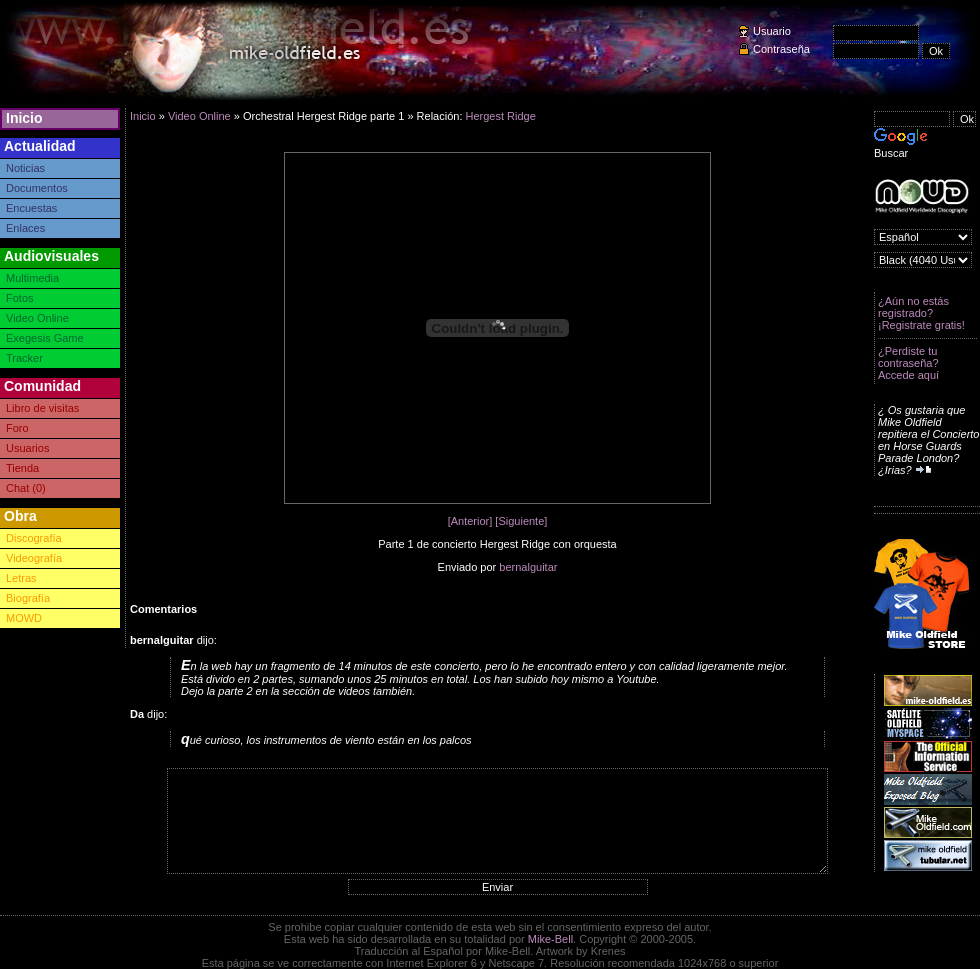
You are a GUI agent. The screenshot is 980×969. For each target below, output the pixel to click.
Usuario (772, 31)
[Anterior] (470, 521)
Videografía (34, 558)
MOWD (24, 618)
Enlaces (25, 228)
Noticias (25, 168)
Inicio (24, 118)
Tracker (24, 358)
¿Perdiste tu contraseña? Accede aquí (908, 363)
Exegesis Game (45, 338)
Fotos (20, 298)
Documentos (37, 188)
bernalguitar (528, 567)
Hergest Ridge (501, 116)
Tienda (22, 468)
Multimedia (32, 278)
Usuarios (27, 448)
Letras (21, 578)
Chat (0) (26, 488)
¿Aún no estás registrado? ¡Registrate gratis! (921, 313)
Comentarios (163, 609)
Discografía (34, 538)
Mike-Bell (550, 939)
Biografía (28, 598)
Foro (17, 428)
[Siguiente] (521, 521)
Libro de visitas (42, 408)
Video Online (37, 318)
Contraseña (781, 49)
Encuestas (31, 208)
